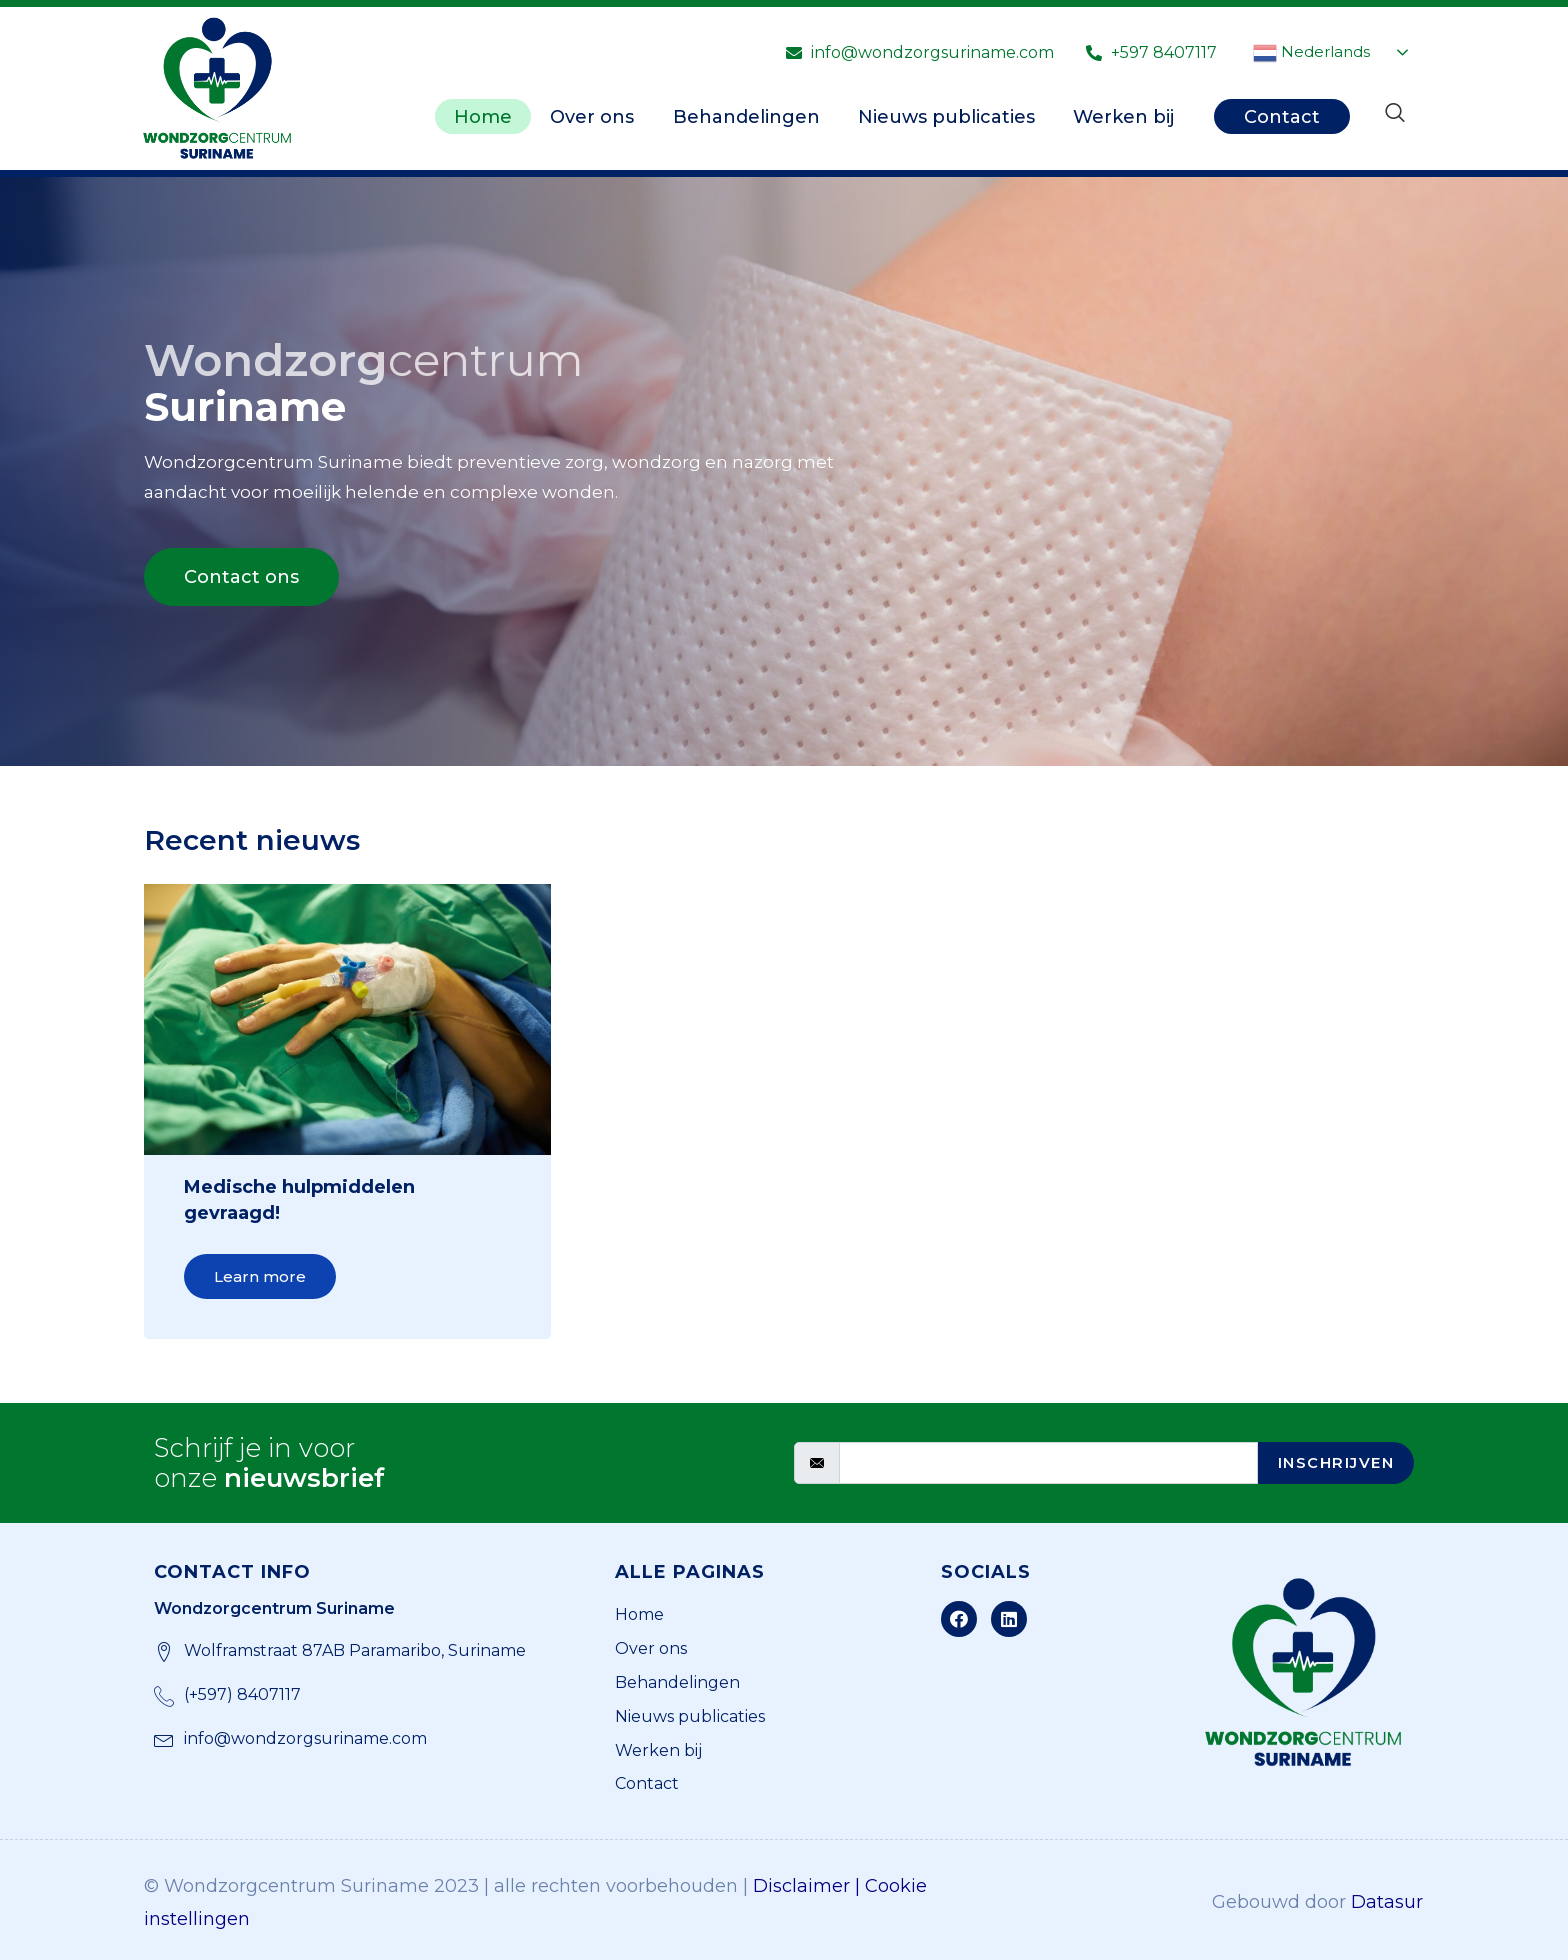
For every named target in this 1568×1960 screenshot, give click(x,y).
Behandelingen (742, 115)
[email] (1041, 1459)
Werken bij (1123, 115)
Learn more (260, 1276)
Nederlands (1311, 53)
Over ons (587, 115)
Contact (1282, 115)
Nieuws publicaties (944, 115)
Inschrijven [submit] (1328, 1458)
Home (476, 115)
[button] (241, 577)
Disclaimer (801, 1881)
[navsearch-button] (1395, 114)
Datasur (1387, 1898)
